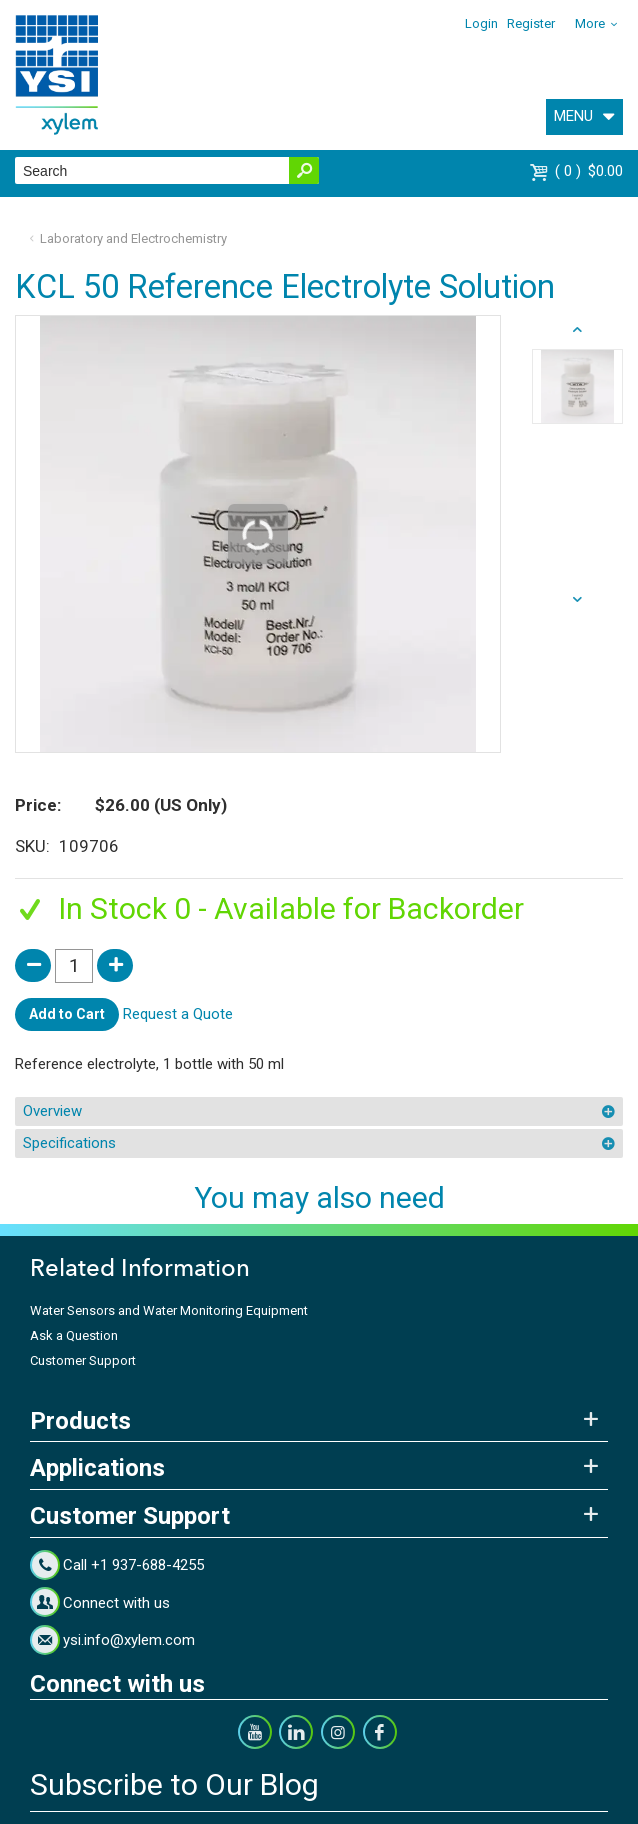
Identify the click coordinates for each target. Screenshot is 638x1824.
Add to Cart (67, 1014)
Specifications (69, 1143)
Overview (52, 1111)
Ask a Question (74, 1335)
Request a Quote (178, 1013)
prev (577, 600)
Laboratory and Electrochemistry (133, 238)
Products (80, 1421)
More (590, 23)
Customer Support (83, 1360)
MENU (573, 116)
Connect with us (116, 1603)
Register (531, 23)
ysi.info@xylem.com (129, 1640)
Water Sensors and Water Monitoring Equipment (169, 1310)
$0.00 (589, 171)
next (577, 330)
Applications (97, 1468)
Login (481, 23)
